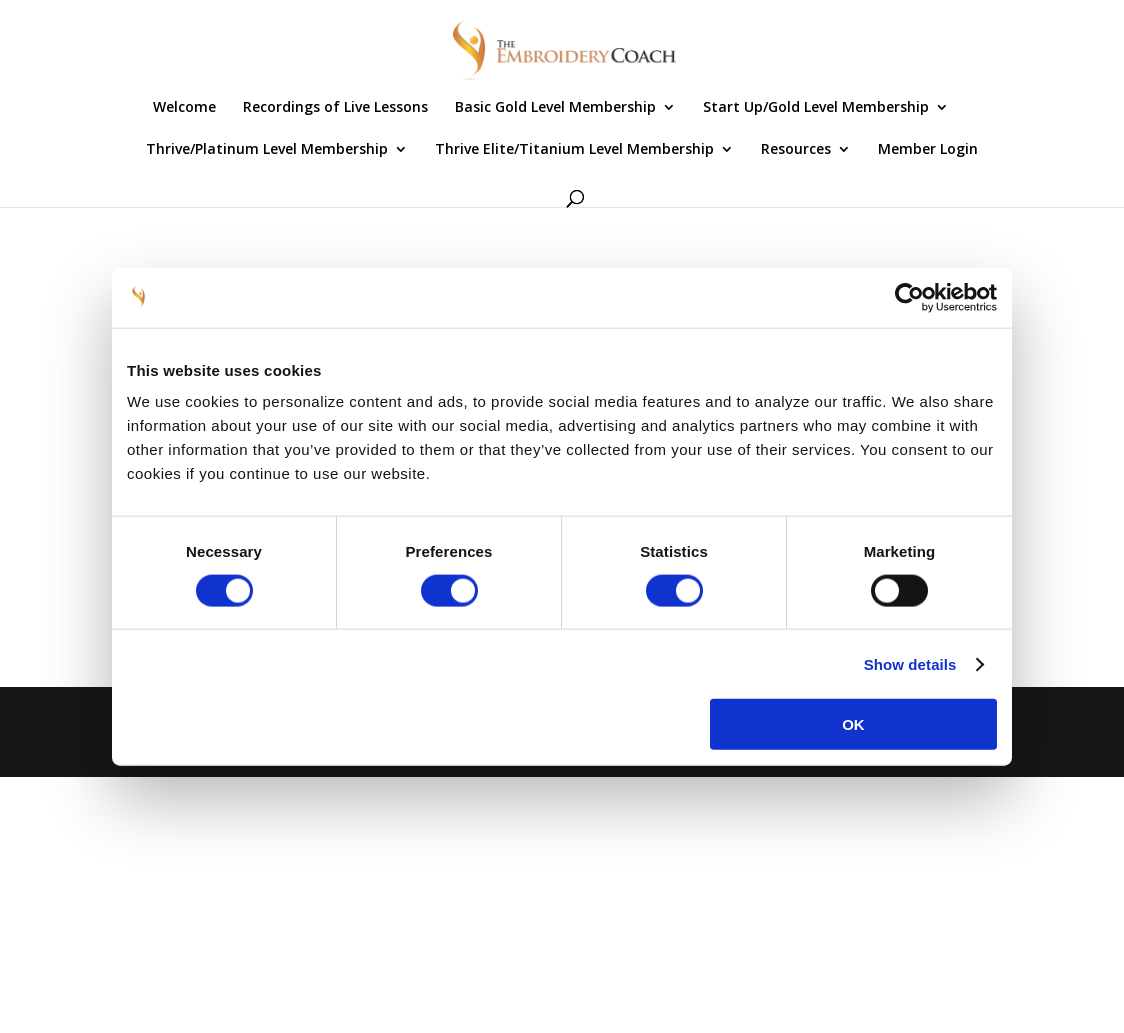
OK (853, 724)
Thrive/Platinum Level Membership (267, 150)
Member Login (928, 150)
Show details (910, 663)
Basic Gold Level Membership (555, 108)
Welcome (184, 108)
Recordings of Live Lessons (335, 108)
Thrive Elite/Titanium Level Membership (574, 150)
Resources (796, 150)
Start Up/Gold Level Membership (816, 108)
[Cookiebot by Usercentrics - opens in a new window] (909, 297)
